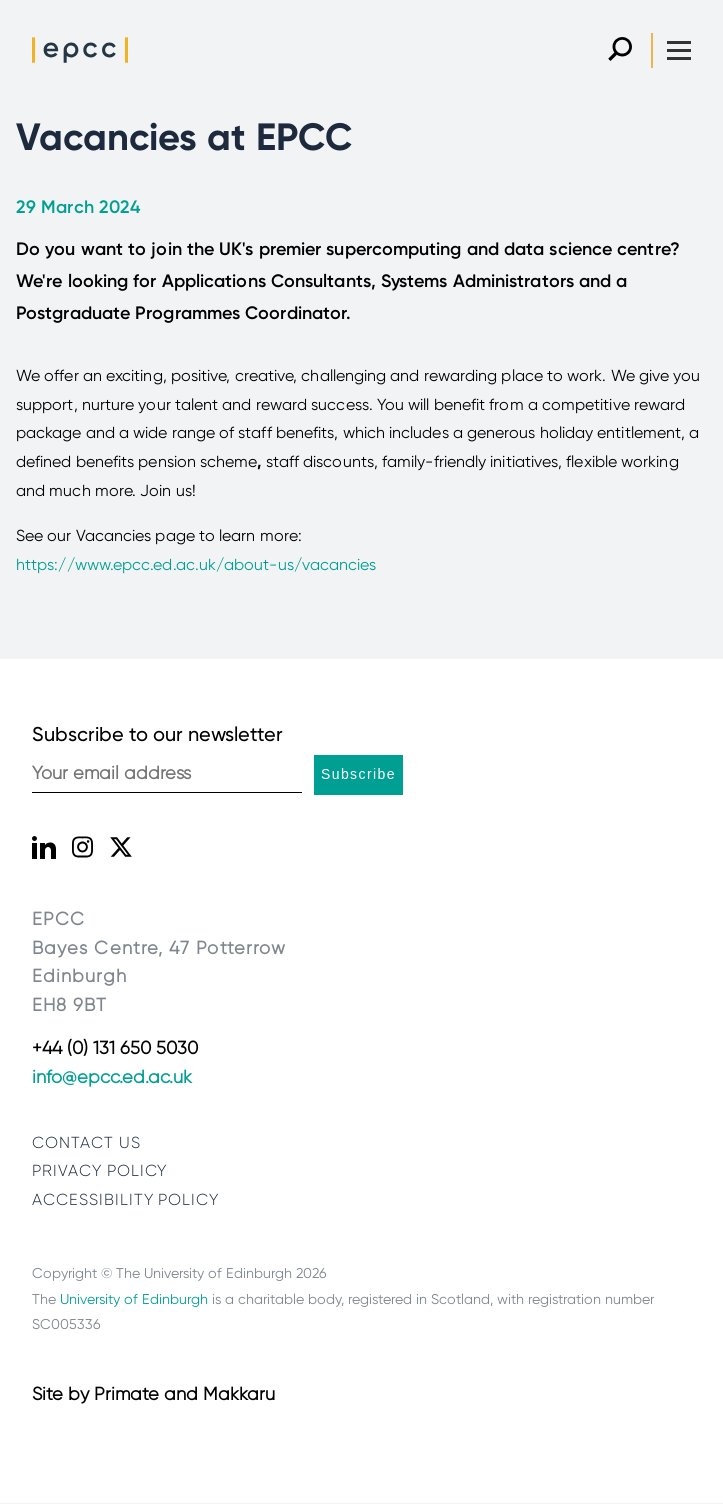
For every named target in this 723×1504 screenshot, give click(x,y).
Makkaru (239, 1394)
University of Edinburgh (134, 1299)
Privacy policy (99, 1170)
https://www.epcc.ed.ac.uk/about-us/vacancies (196, 564)
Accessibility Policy (125, 1199)
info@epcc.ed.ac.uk (112, 1077)
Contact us (86, 1142)
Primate (126, 1394)
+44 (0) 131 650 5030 (115, 1048)
